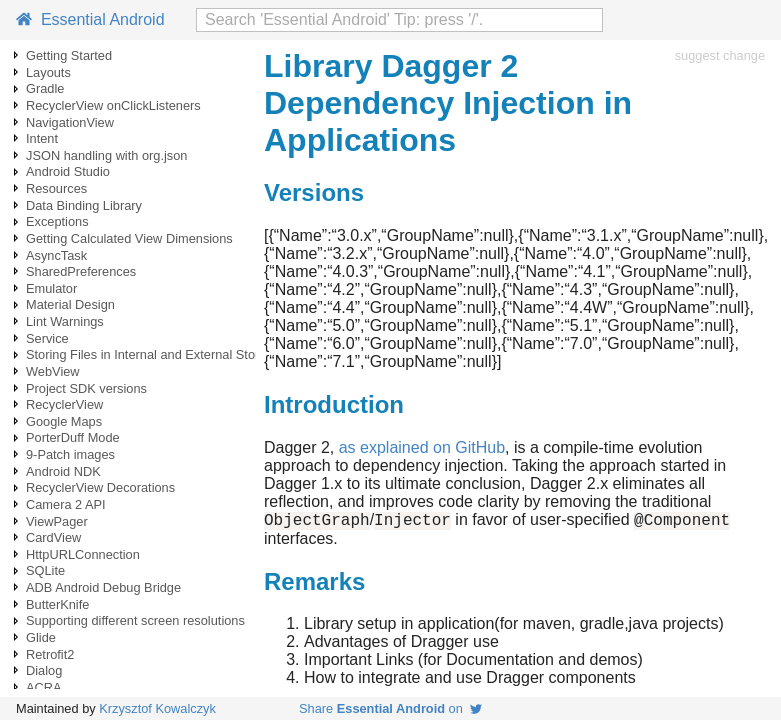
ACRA (44, 687)
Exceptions (57, 221)
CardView (53, 537)
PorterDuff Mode (73, 437)
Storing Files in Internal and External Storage (153, 354)
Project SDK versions (86, 388)
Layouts (48, 72)
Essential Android (90, 19)
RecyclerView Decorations (100, 487)
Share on (390, 708)
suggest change (720, 55)
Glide (41, 637)
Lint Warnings (65, 321)
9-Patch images (70, 454)
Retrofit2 (50, 654)
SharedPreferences (81, 271)
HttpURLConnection (83, 554)
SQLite (45, 570)
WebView (53, 371)
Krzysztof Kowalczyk (157, 708)
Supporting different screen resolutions (135, 620)
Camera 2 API (66, 504)
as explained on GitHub (422, 447)
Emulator (51, 288)
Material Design (70, 304)
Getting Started (69, 55)
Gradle (45, 88)
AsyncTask (56, 255)
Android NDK (63, 471)
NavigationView (70, 122)
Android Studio (68, 171)
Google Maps (64, 421)
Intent (42, 138)
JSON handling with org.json (106, 155)
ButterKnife (57, 604)
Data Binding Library (84, 205)
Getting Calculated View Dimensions (129, 238)
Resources (56, 188)
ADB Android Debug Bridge (103, 587)
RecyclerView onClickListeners (113, 105)
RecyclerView (64, 404)
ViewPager (57, 521)
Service (47, 338)
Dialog (44, 670)
